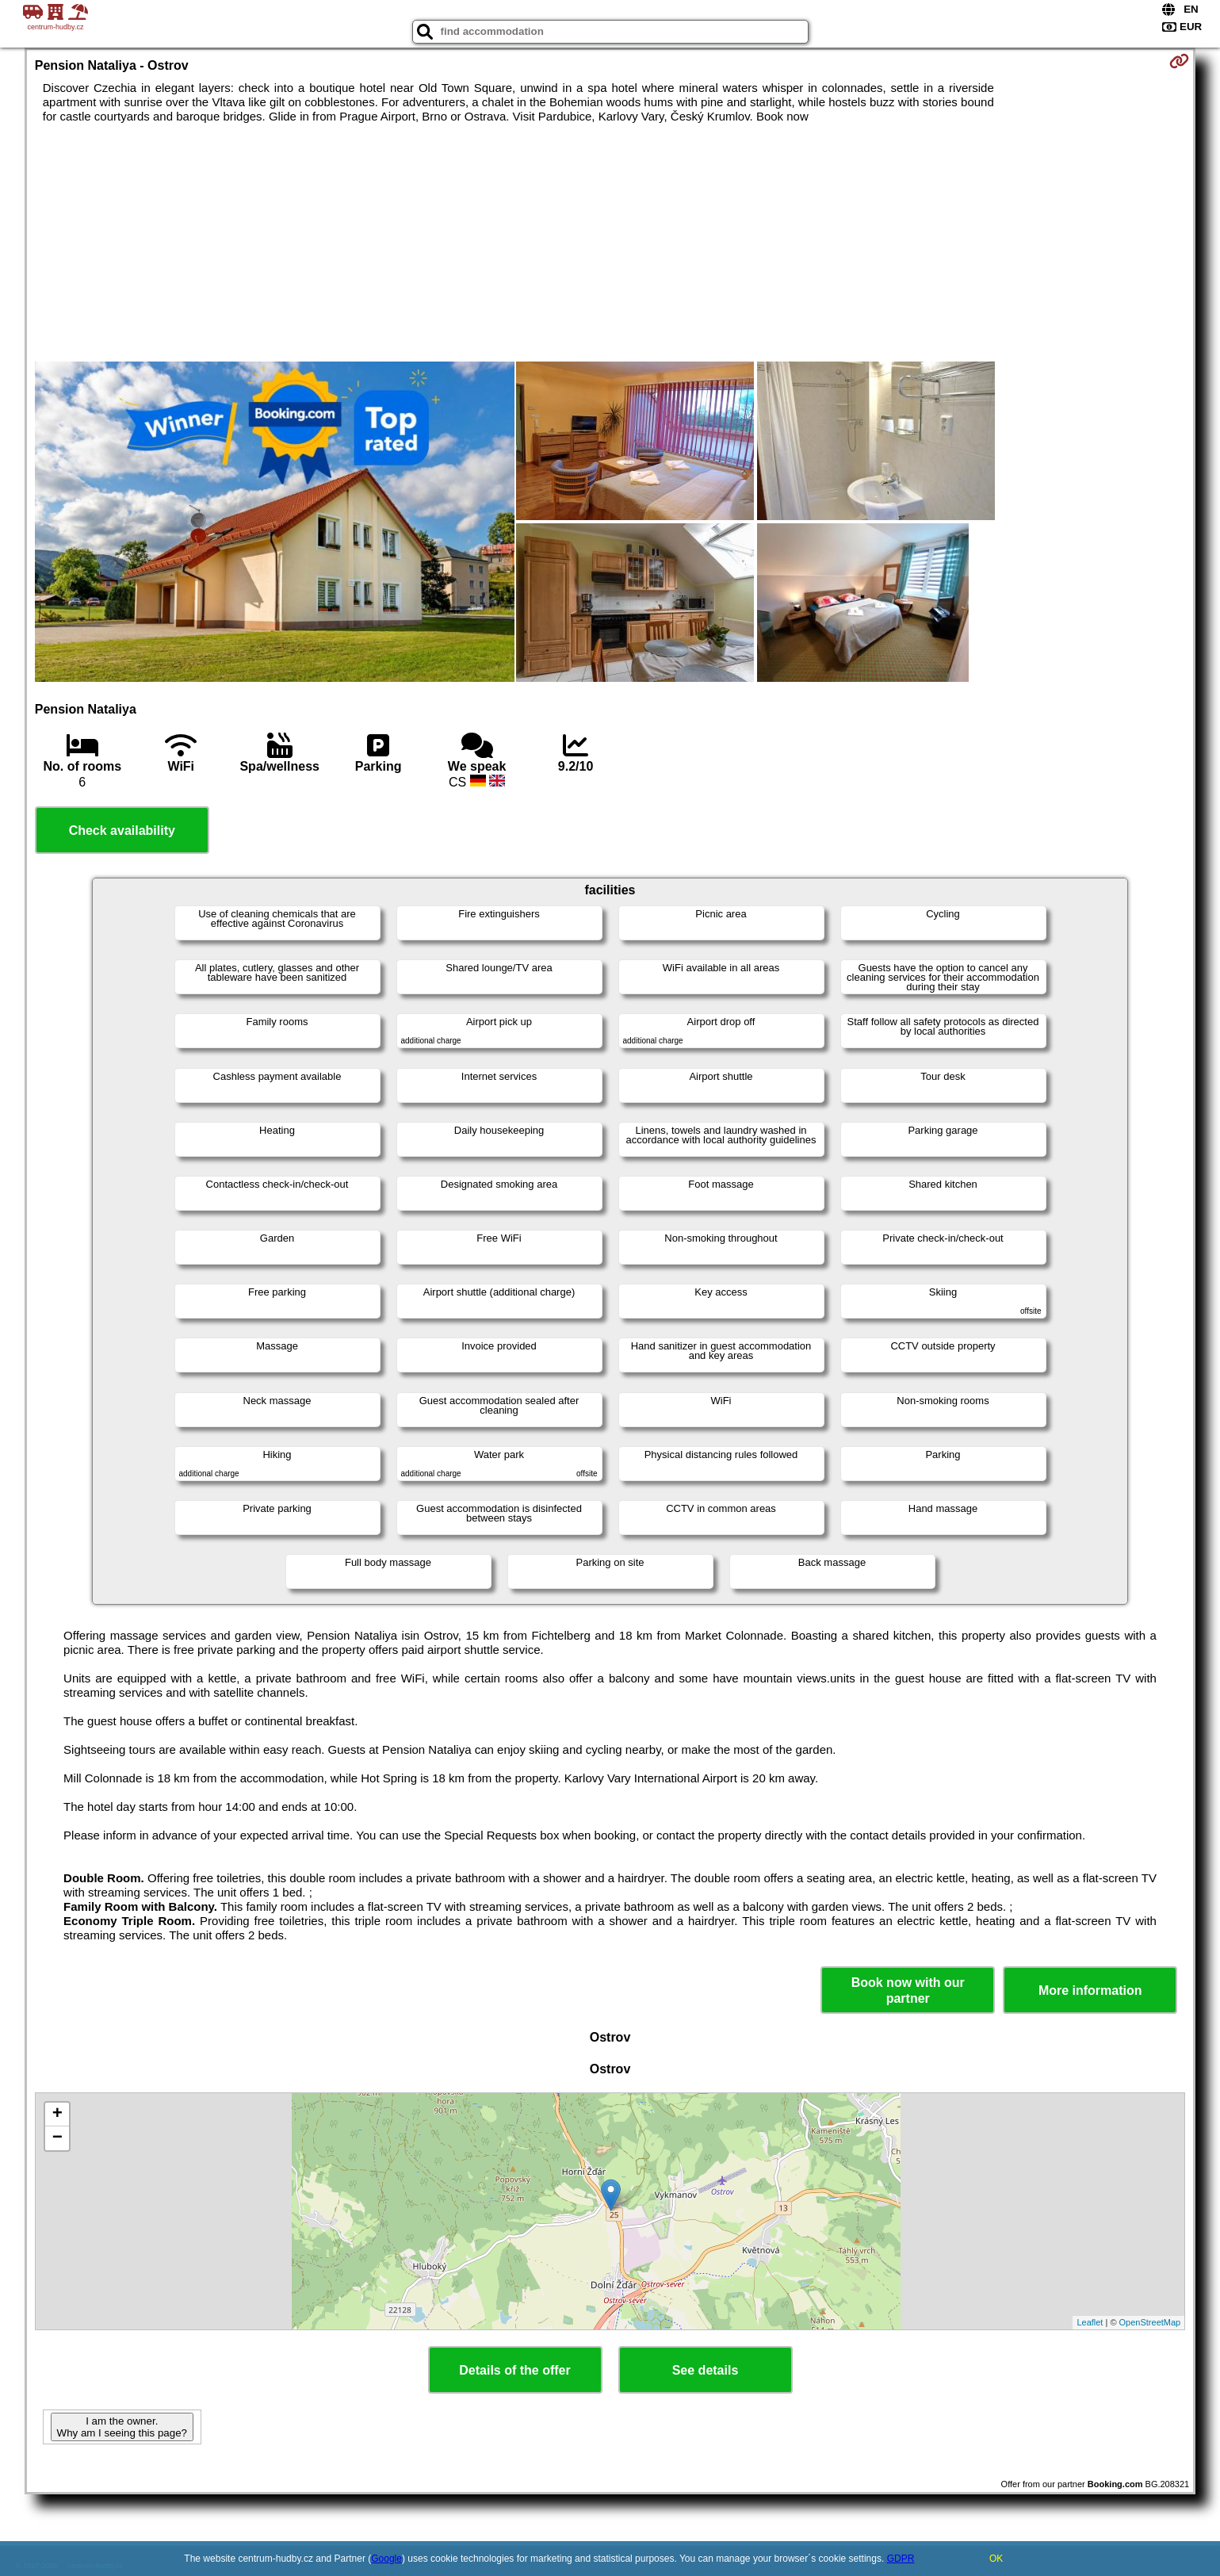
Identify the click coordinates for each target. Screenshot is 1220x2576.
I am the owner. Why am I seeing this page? (122, 2427)
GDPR (901, 2558)
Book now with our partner (908, 1990)
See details (705, 2370)
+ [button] (57, 2114)
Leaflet (1090, 2322)
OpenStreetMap (1150, 2322)
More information (1090, 1990)
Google (386, 2558)
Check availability (122, 830)
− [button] (57, 2138)
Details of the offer (514, 2370)
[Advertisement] (610, 243)
